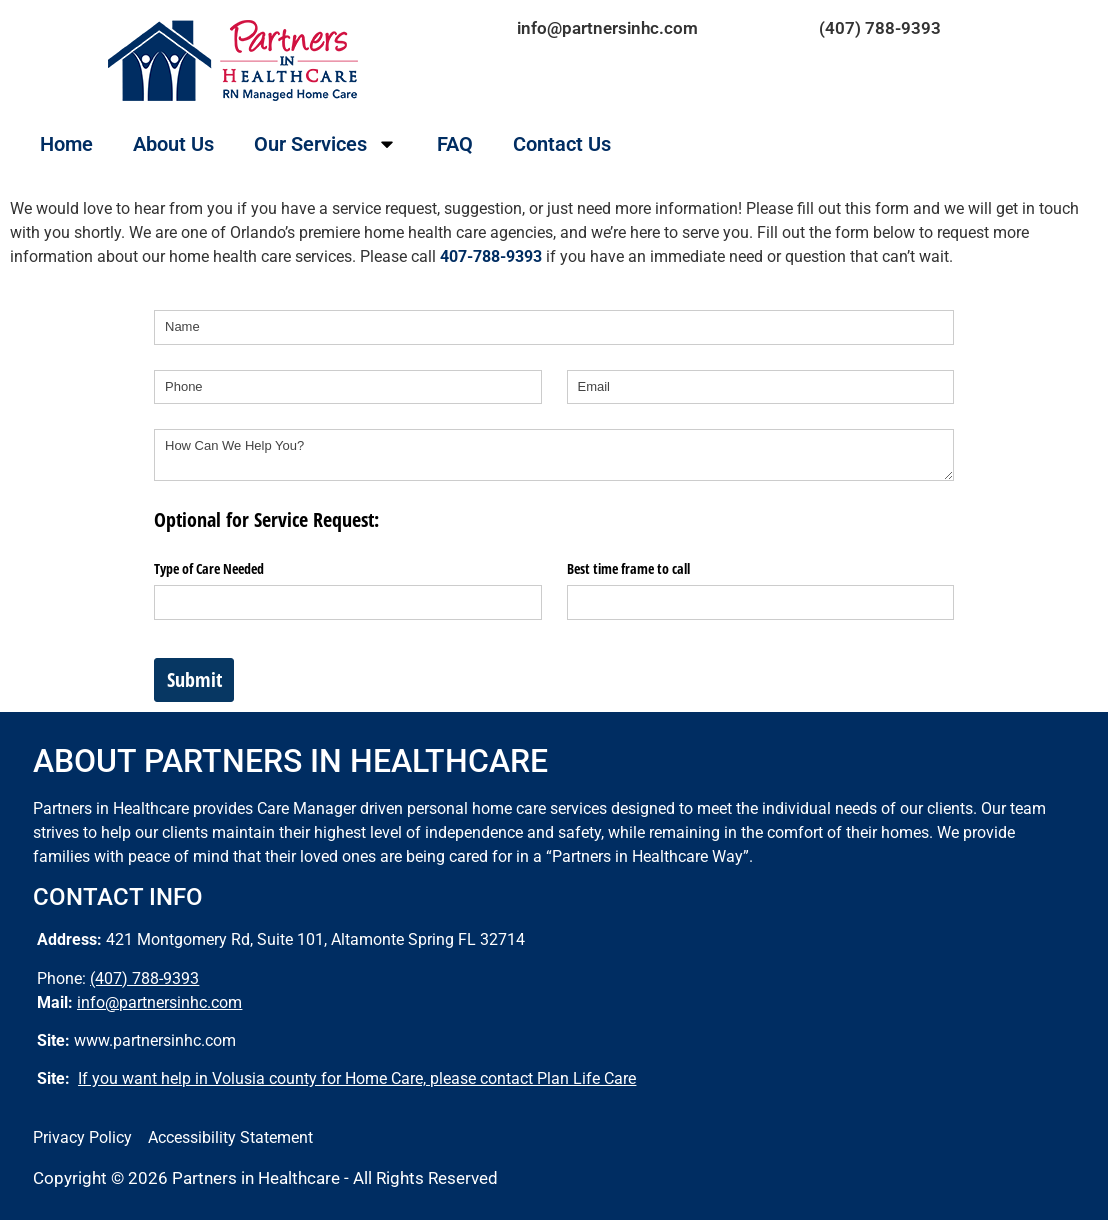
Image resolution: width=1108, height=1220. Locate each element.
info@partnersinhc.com (607, 28)
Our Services (325, 144)
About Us (173, 144)
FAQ (455, 144)
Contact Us (562, 144)
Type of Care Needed (209, 568)
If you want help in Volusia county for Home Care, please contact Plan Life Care (357, 1078)
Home (66, 144)
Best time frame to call (628, 568)
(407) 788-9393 (880, 28)
